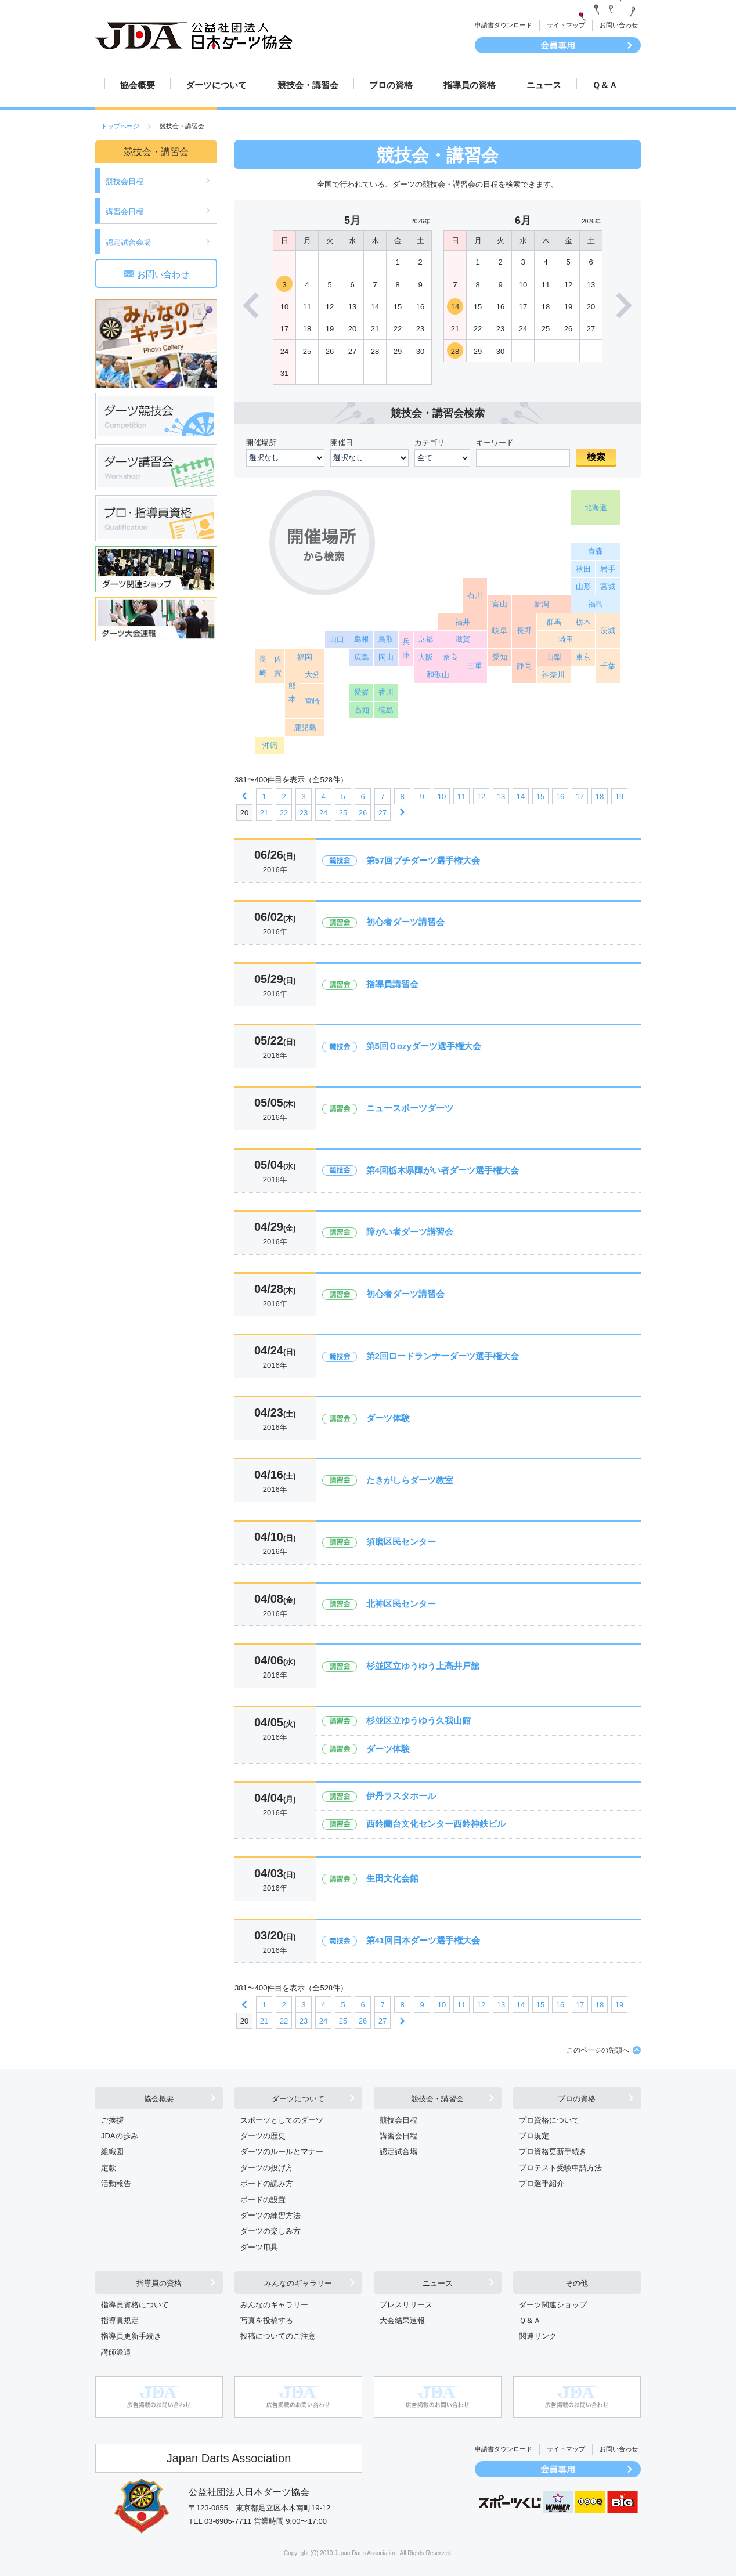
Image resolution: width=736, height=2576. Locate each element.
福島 (595, 603)
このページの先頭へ (598, 2050)
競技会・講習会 (307, 85)
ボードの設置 (263, 2199)
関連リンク (538, 2336)
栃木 (583, 621)
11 (461, 796)
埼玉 (565, 639)
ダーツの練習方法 (270, 2215)
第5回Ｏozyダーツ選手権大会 (423, 1046)
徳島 (386, 710)
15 (540, 796)
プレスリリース (406, 2304)
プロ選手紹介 (541, 2183)
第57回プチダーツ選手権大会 (423, 860)
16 (560, 796)
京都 (425, 639)
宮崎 (312, 701)
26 (363, 812)
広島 (361, 657)
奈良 (450, 657)
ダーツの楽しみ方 (270, 2231)
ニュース (543, 85)
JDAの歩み (119, 2135)
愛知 (499, 657)
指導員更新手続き (131, 2336)
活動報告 (116, 2183)
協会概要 (137, 85)
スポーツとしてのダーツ (281, 2120)
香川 (386, 692)
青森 (595, 551)
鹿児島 (305, 727)
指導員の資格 (469, 85)
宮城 (607, 586)
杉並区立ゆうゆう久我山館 (418, 1720)
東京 (583, 657)
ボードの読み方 (266, 2183)
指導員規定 (120, 2320)
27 (382, 812)
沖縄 (269, 745)
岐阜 (499, 630)
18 (600, 796)
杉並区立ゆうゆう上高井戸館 (422, 1666)
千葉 (607, 666)
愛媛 (361, 692)
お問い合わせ (619, 24)
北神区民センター (401, 1604)
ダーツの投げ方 (266, 2167)
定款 (108, 2167)
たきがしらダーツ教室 (409, 1480)
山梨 (553, 657)
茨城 (607, 630)
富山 (499, 603)
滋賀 (462, 639)
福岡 (304, 657)
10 (442, 796)
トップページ (120, 125)
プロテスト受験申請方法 (560, 2167)
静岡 (524, 666)
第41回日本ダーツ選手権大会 (423, 1940)
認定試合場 (398, 2151)
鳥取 (386, 639)
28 (455, 351)
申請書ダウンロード (503, 24)
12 (481, 796)
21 (264, 812)
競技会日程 (124, 181)
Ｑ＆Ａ (605, 85)
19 (619, 796)
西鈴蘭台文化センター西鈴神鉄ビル (436, 1824)
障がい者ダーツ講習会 (409, 1232)
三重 (474, 666)
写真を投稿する (266, 2320)
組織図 (112, 2151)
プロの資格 (391, 85)
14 (455, 306)
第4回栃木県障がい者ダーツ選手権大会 (442, 1170)
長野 (524, 630)
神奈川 (553, 674)
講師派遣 (116, 2352)
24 (323, 812)
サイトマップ (566, 24)
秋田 (583, 569)
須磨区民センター (401, 1542)
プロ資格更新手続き (553, 2151)
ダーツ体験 (388, 1418)
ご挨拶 (112, 2120)
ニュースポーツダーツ (409, 1108)
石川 (474, 595)
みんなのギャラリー (298, 2283)
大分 (312, 674)
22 (284, 812)
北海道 (596, 507)
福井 (462, 621)
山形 (583, 586)
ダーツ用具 (259, 2247)
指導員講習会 (392, 984)
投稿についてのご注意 (278, 2336)
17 (580, 796)
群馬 (553, 621)
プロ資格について (549, 2120)
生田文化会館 (392, 1878)
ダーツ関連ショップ (553, 2304)
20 (244, 812)
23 (304, 812)
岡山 (386, 657)
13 (501, 796)
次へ (402, 812)
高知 (361, 710)
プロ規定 (534, 2135)
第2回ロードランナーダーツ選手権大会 (442, 1356)
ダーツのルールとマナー (281, 2151)
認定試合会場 (128, 242)
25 (343, 812)
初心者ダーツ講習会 (405, 922)
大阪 (425, 657)
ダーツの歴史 (263, 2135)
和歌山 (438, 674)
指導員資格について (135, 2304)
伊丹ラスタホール (401, 1796)
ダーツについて (216, 85)
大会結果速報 (402, 2320)
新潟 (541, 603)
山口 (336, 639)
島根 (361, 639)
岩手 (607, 569)
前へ (244, 796)
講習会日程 (124, 211)
